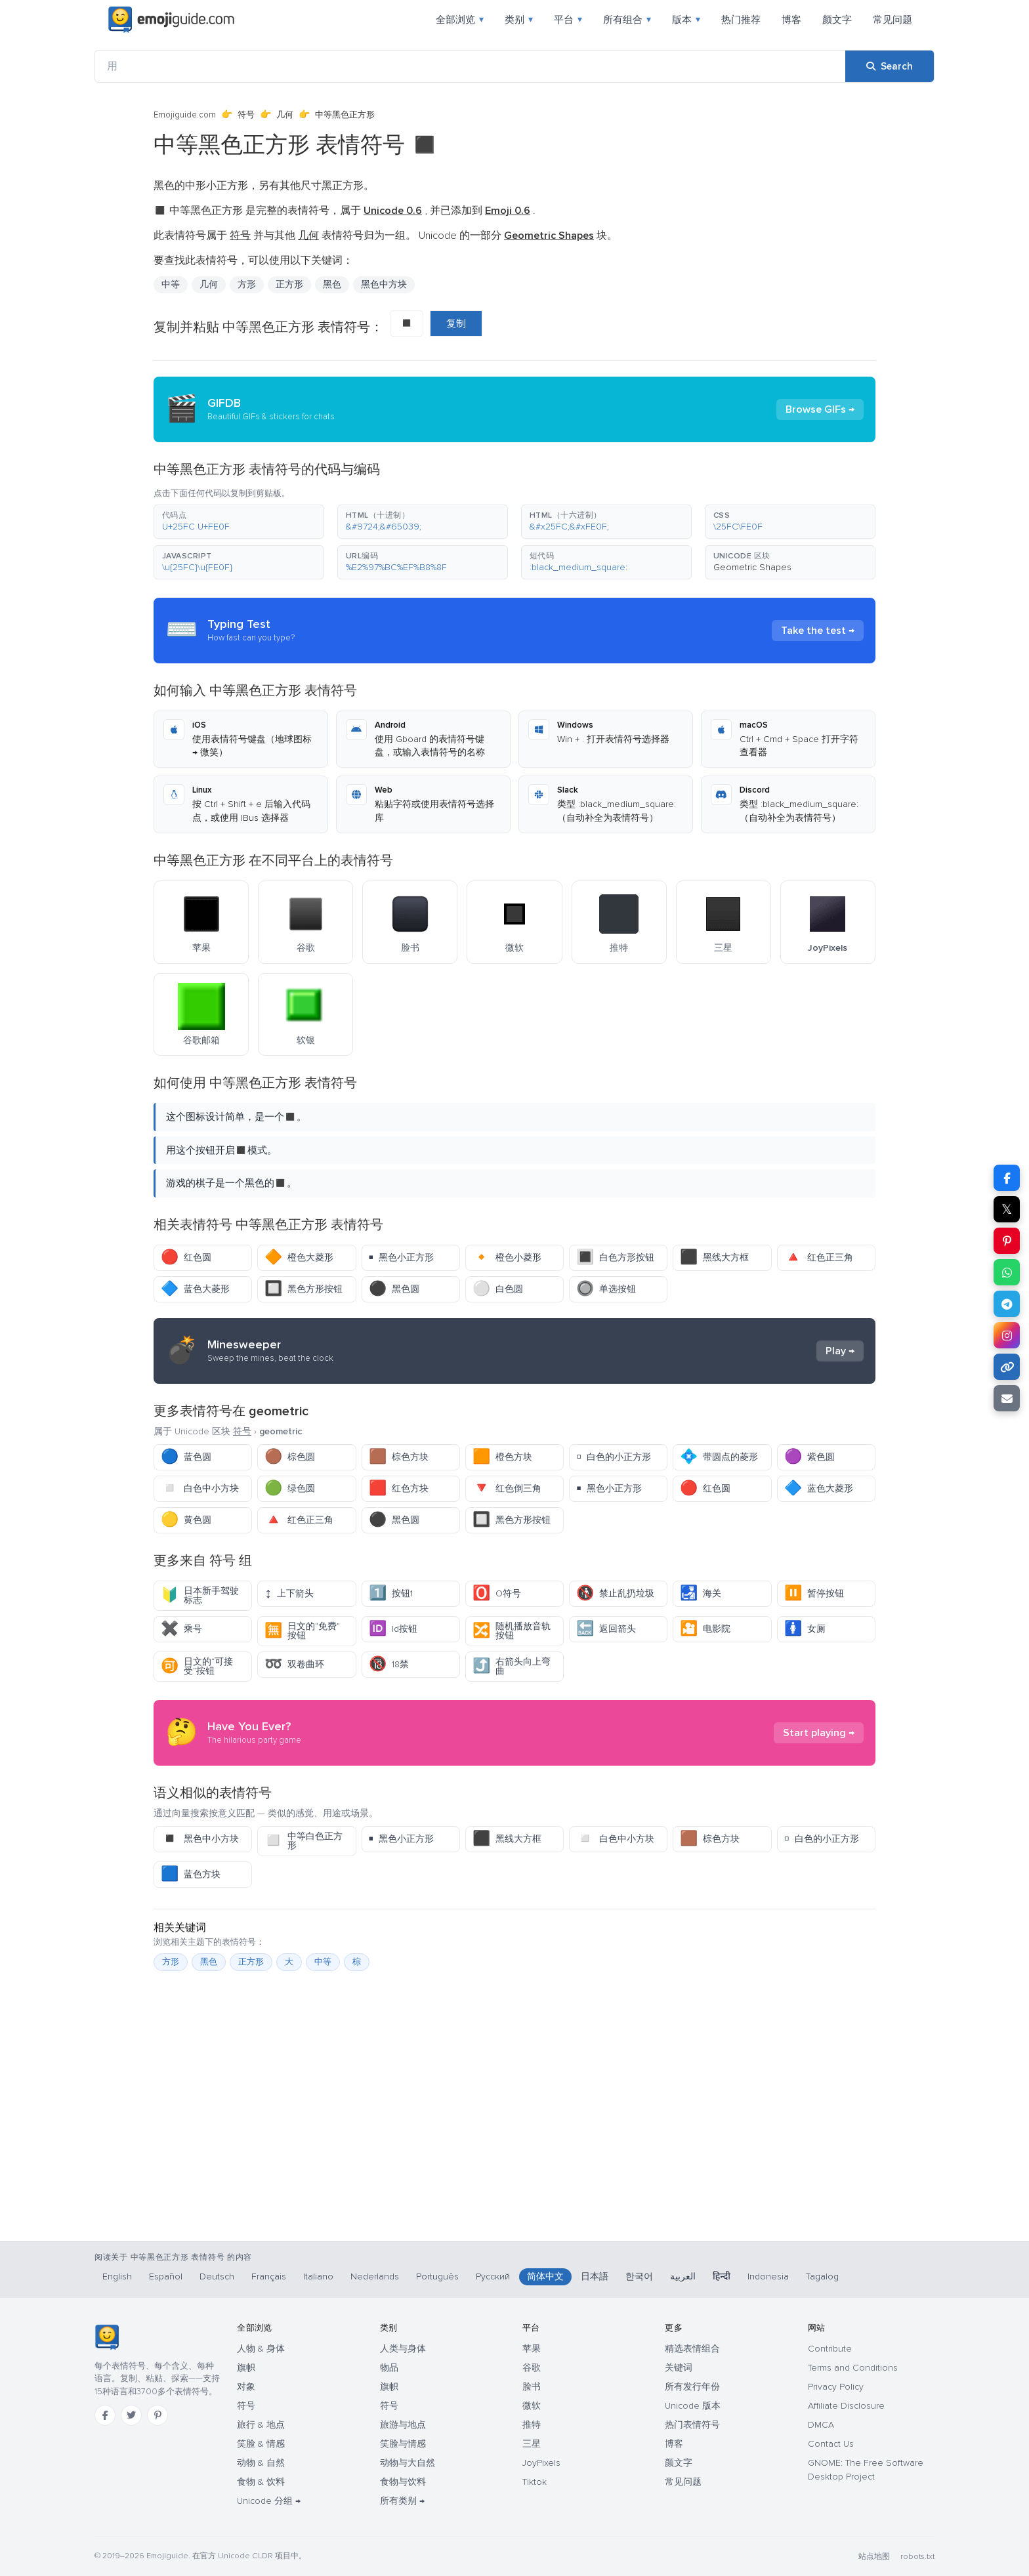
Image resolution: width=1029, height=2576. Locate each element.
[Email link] (1007, 1398)
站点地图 (874, 2557)
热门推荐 (741, 20)
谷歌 (531, 2367)
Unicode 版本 (693, 2405)
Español (165, 2276)
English (117, 2276)
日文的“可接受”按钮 (197, 1666)
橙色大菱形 (298, 1257)
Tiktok (534, 2481)
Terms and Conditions (853, 2367)
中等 (170, 284)
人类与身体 (403, 2348)
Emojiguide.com (185, 115)
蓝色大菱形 (195, 1289)
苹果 (531, 2348)
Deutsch (217, 2276)
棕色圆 (289, 1457)
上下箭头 (289, 1593)
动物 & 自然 (261, 2462)
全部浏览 (460, 20)
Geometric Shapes (752, 567)
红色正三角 (818, 1257)
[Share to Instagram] (1007, 1335)
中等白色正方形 (303, 1841)
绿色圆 (289, 1488)
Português (437, 2276)
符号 (246, 115)
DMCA (821, 2424)
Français (268, 2276)
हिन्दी (721, 2276)
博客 (791, 20)
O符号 (496, 1593)
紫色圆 (809, 1457)
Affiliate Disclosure (846, 2405)
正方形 (289, 284)
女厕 (805, 1629)
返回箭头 (606, 1629)
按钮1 (391, 1593)
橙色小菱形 (506, 1257)
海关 (700, 1593)
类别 (519, 20)
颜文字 (837, 20)
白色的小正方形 (613, 1457)
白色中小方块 (200, 1488)
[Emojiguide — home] (171, 20)
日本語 (594, 2276)
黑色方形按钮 (303, 1289)
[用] (470, 66)
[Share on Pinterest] (1007, 1241)
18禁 (389, 1664)
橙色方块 (502, 1457)
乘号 (181, 1629)
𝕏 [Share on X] (1006, 1209)
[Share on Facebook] (1007, 1178)
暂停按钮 (814, 1593)
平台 (568, 20)
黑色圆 (394, 1289)
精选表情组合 (692, 2348)
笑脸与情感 (403, 2443)
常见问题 (892, 20)
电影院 (705, 1629)
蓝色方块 (190, 1874)
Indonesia (768, 2276)
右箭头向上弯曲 (511, 1666)
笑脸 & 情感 (261, 2443)
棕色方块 (399, 1457)
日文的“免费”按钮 (302, 1631)
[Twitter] (131, 2415)
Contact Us (831, 2443)
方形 (247, 284)
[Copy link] (1007, 1367)
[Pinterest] (157, 2415)
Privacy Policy (836, 2386)
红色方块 (399, 1488)
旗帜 (246, 2367)
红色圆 (186, 1257)
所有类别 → (402, 2500)
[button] (239, 522)
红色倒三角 (506, 1488)
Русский (493, 2276)
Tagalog (822, 2276)
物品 (389, 2367)
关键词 (678, 2367)
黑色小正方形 (401, 1257)
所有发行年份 (692, 2386)
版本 (686, 20)
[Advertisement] (514, 2172)
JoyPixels (541, 2462)
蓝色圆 (186, 1457)
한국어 (639, 2276)
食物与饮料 (403, 2481)
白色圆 (497, 1289)
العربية (683, 2276)
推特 (531, 2424)
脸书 (531, 2386)
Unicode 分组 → (269, 2500)
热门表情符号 (692, 2424)
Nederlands (374, 2276)
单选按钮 (606, 1289)
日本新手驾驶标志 (200, 1595)
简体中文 (545, 2276)
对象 (246, 2386)
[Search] (889, 66)
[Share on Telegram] (1007, 1304)
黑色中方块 (384, 284)
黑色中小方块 (200, 1839)
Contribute (830, 2348)
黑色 (332, 284)
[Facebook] (105, 2415)
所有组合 (627, 20)
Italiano (318, 2276)
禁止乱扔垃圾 (615, 1593)
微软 (531, 2405)
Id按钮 (393, 1629)
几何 (284, 115)
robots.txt (917, 2557)
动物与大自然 (407, 2462)
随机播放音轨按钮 (511, 1631)
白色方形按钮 (615, 1257)
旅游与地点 (403, 2424)
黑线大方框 (714, 1257)
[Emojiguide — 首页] (106, 2337)
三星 (531, 2443)
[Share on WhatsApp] (1007, 1272)
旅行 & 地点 (261, 2424)
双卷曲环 (294, 1664)
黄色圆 (186, 1520)
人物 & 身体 (261, 2348)
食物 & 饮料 (261, 2481)
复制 (456, 323)
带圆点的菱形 (719, 1457)
